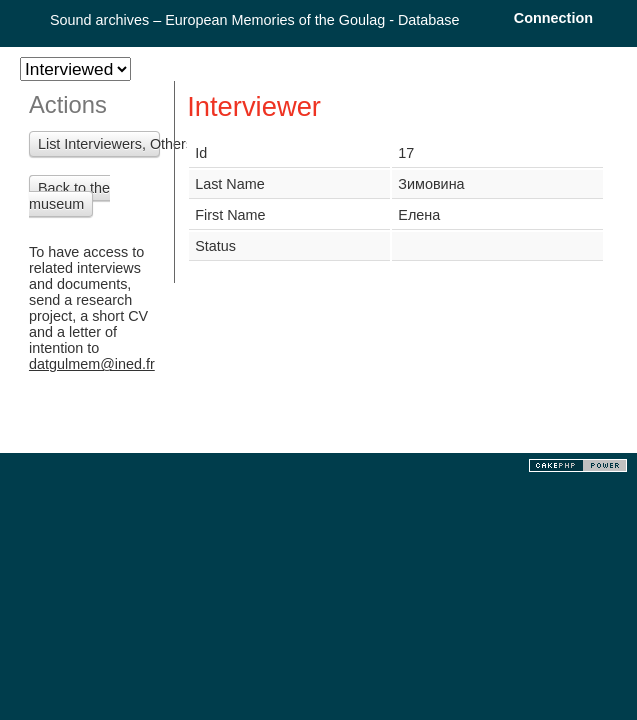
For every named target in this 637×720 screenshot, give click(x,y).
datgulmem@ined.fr (92, 364)
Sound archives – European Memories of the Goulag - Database (255, 20)
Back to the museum (69, 196)
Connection (553, 18)
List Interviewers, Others (99, 144)
